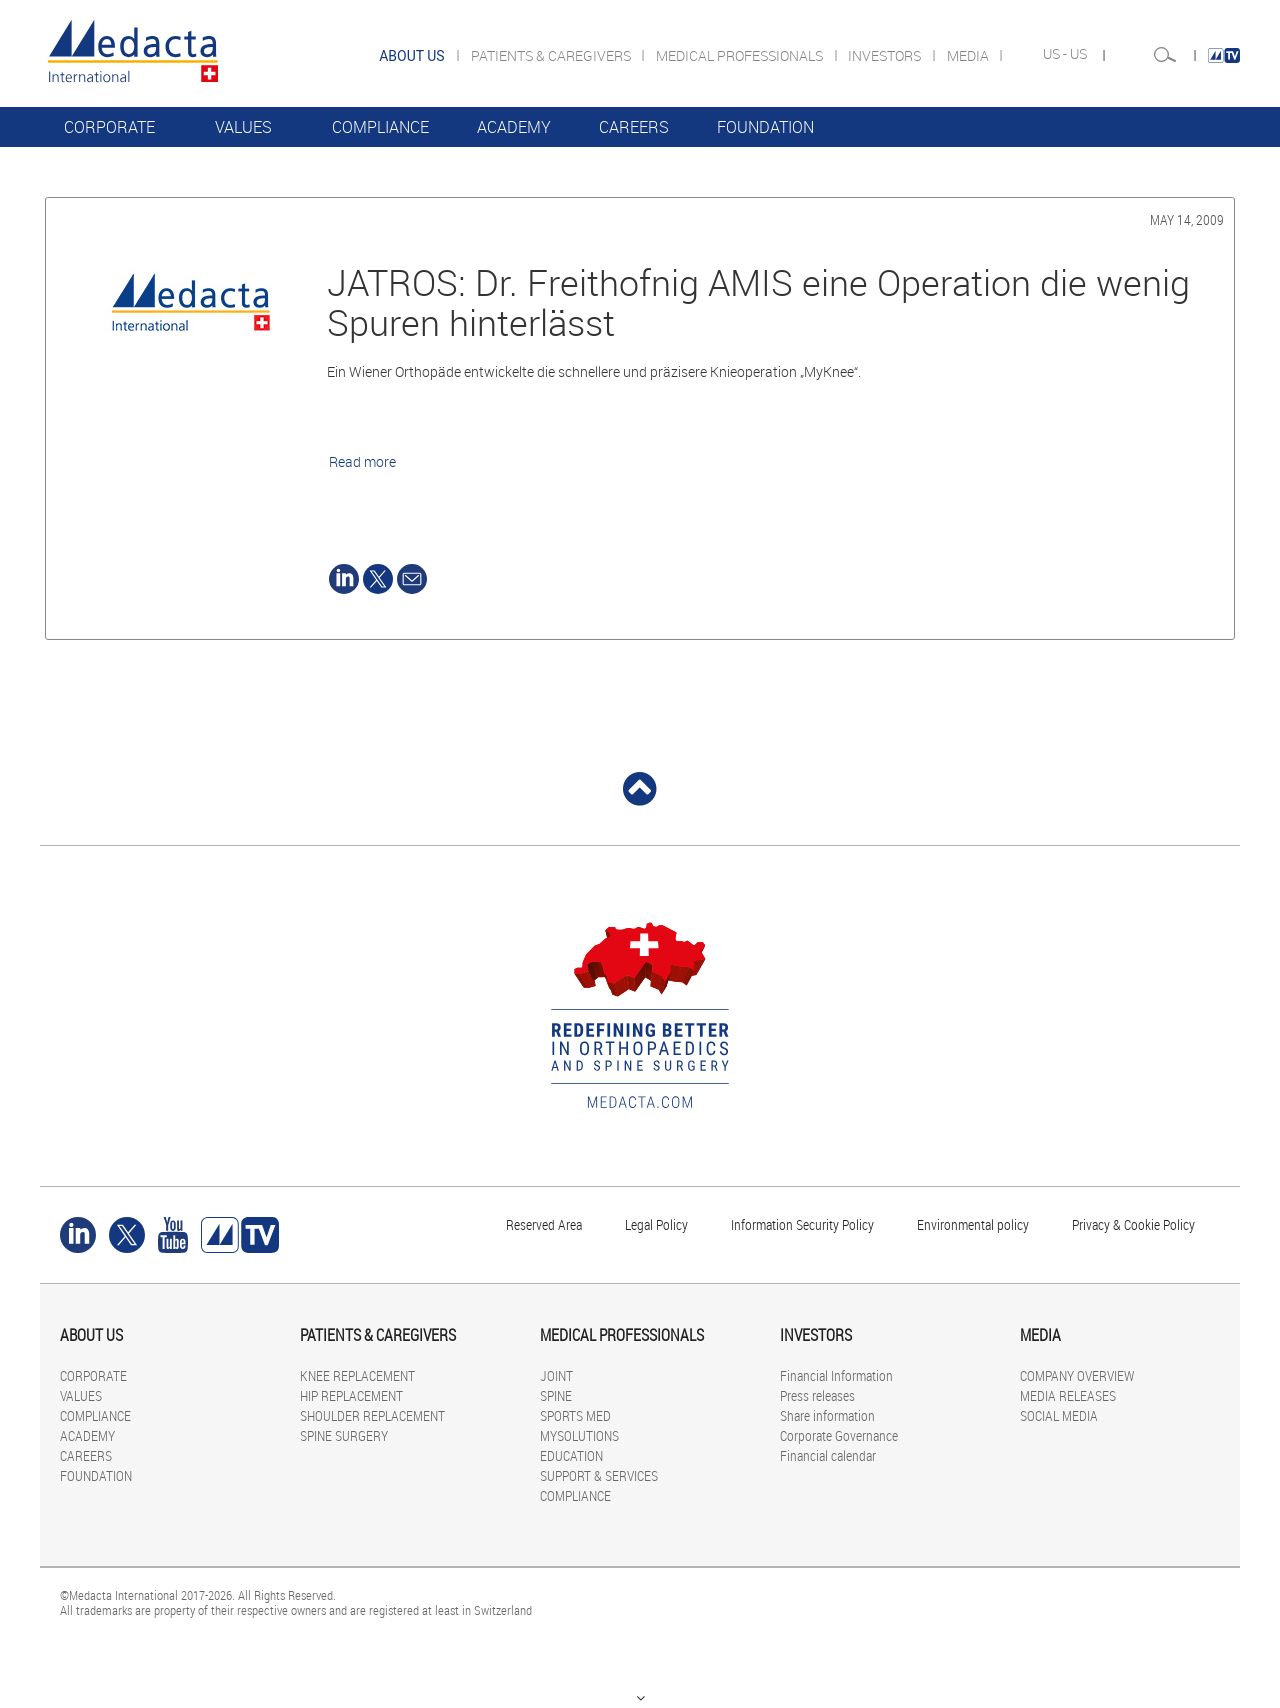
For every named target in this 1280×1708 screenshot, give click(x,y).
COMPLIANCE (380, 127)
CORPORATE (109, 127)
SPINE (556, 1395)
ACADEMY (514, 127)
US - (1056, 54)
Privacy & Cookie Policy (1133, 1224)
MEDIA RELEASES (1068, 1395)
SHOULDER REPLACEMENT (372, 1415)
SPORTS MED (575, 1415)
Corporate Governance (839, 1435)
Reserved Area (544, 1224)
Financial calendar (828, 1455)
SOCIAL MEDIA (1059, 1415)
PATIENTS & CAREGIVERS (552, 55)
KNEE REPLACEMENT (357, 1375)
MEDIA (969, 55)
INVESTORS (886, 55)
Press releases (817, 1395)
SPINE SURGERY (344, 1435)
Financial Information (836, 1375)
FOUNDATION (765, 127)
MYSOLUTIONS (579, 1435)
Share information (827, 1415)
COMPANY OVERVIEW (1077, 1375)
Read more (362, 461)
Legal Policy (656, 1224)
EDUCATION (571, 1455)
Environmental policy (973, 1224)
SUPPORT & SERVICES (599, 1475)
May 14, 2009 (1187, 219)
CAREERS (634, 127)
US (1080, 54)
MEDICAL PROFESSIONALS (741, 55)
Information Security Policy (802, 1224)
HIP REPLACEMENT (351, 1395)
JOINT (556, 1375)
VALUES (243, 127)
